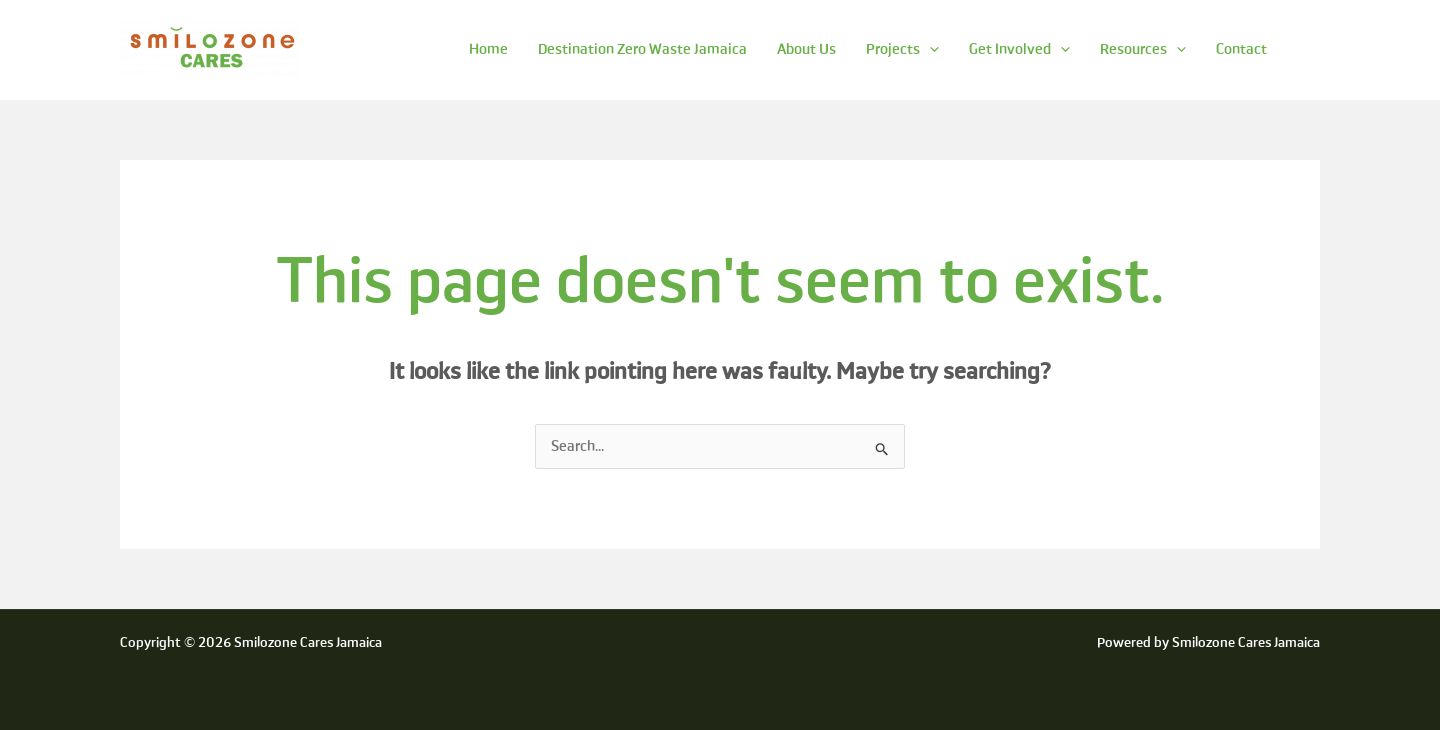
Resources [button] (1143, 49)
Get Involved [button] (1019, 49)
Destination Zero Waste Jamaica (642, 49)
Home (488, 49)
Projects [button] (902, 49)
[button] (929, 49)
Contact (1241, 49)
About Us (806, 49)
